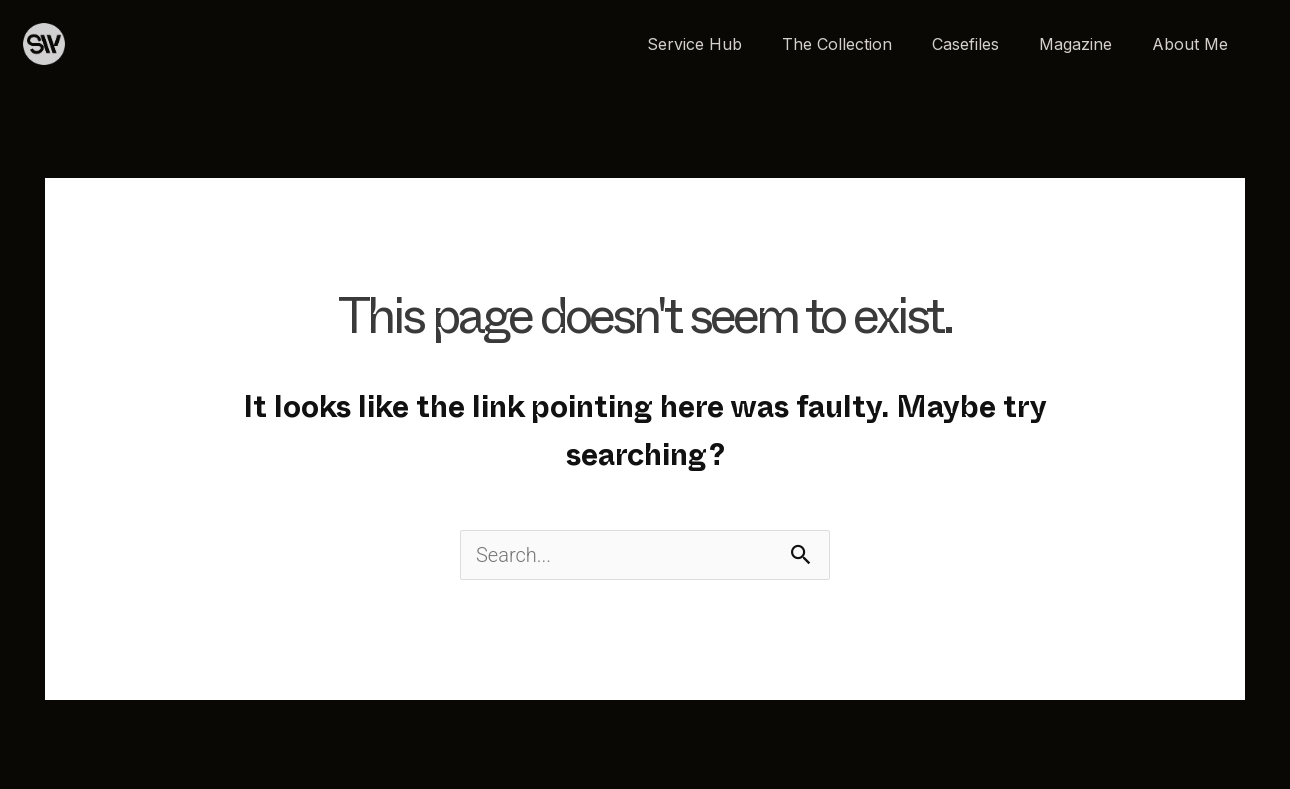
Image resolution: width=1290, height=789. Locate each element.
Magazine (1075, 44)
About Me (1190, 44)
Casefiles (965, 44)
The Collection (837, 44)
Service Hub (694, 44)
